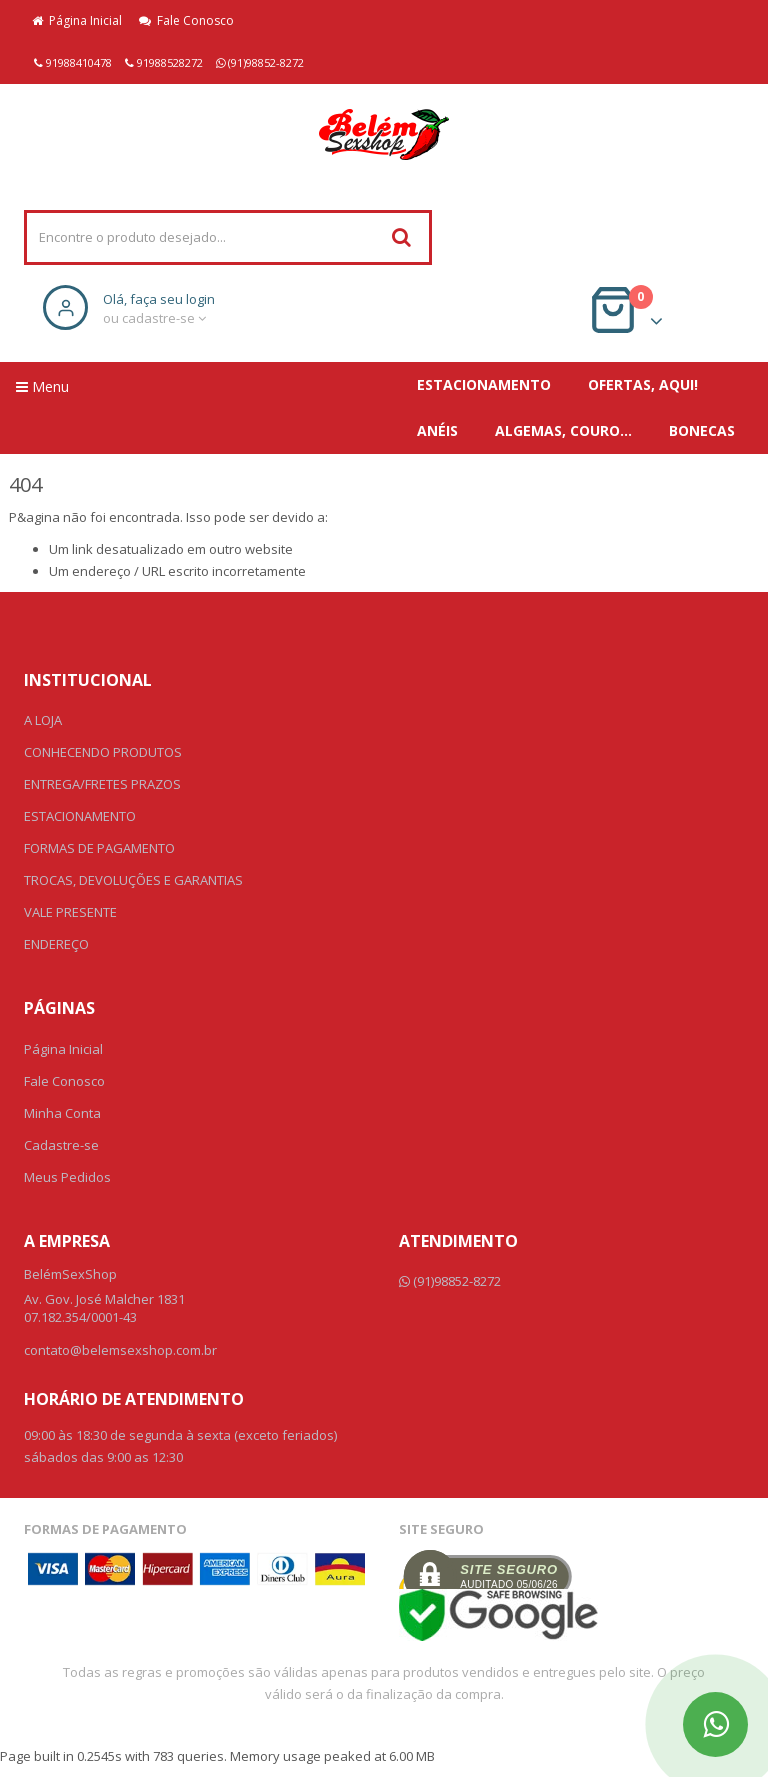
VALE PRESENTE (70, 912)
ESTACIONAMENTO (484, 384)
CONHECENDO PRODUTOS (103, 752)
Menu (42, 386)
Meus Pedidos (67, 1177)
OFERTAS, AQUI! (643, 384)
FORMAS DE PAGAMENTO (99, 848)
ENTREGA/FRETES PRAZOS (102, 784)
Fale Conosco (186, 20)
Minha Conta (62, 1113)
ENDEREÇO (56, 944)
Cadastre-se (61, 1145)
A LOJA (43, 720)
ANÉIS (437, 430)
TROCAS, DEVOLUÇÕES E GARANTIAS (133, 880)
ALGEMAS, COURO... (563, 430)
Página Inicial (77, 20)
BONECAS (702, 430)
